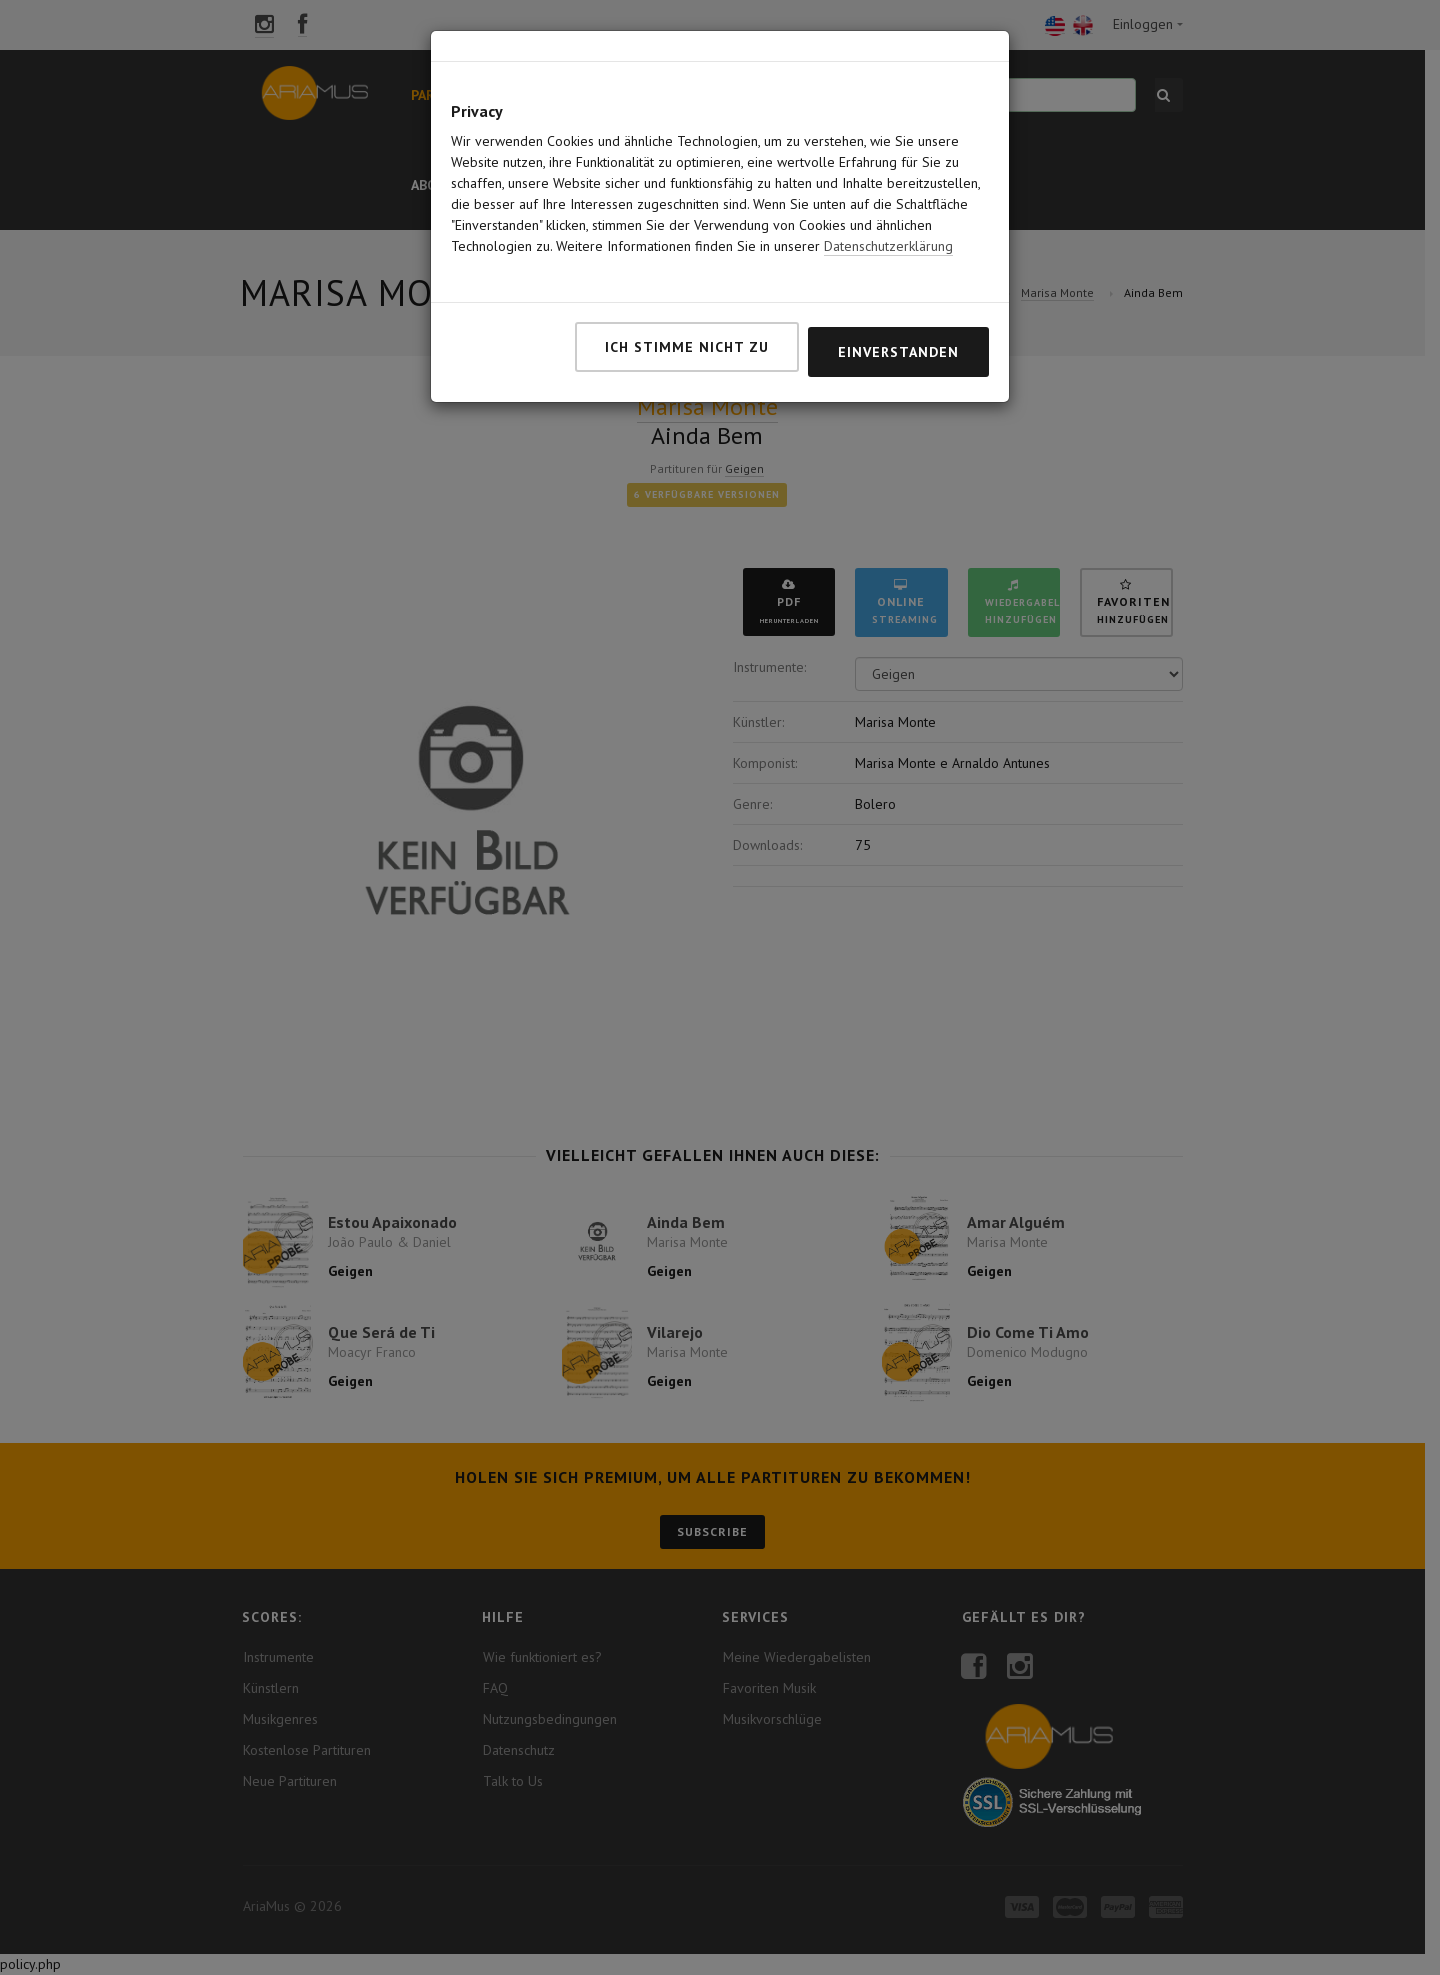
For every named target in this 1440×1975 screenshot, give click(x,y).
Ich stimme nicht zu (687, 267)
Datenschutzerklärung (888, 166)
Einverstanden (898, 272)
